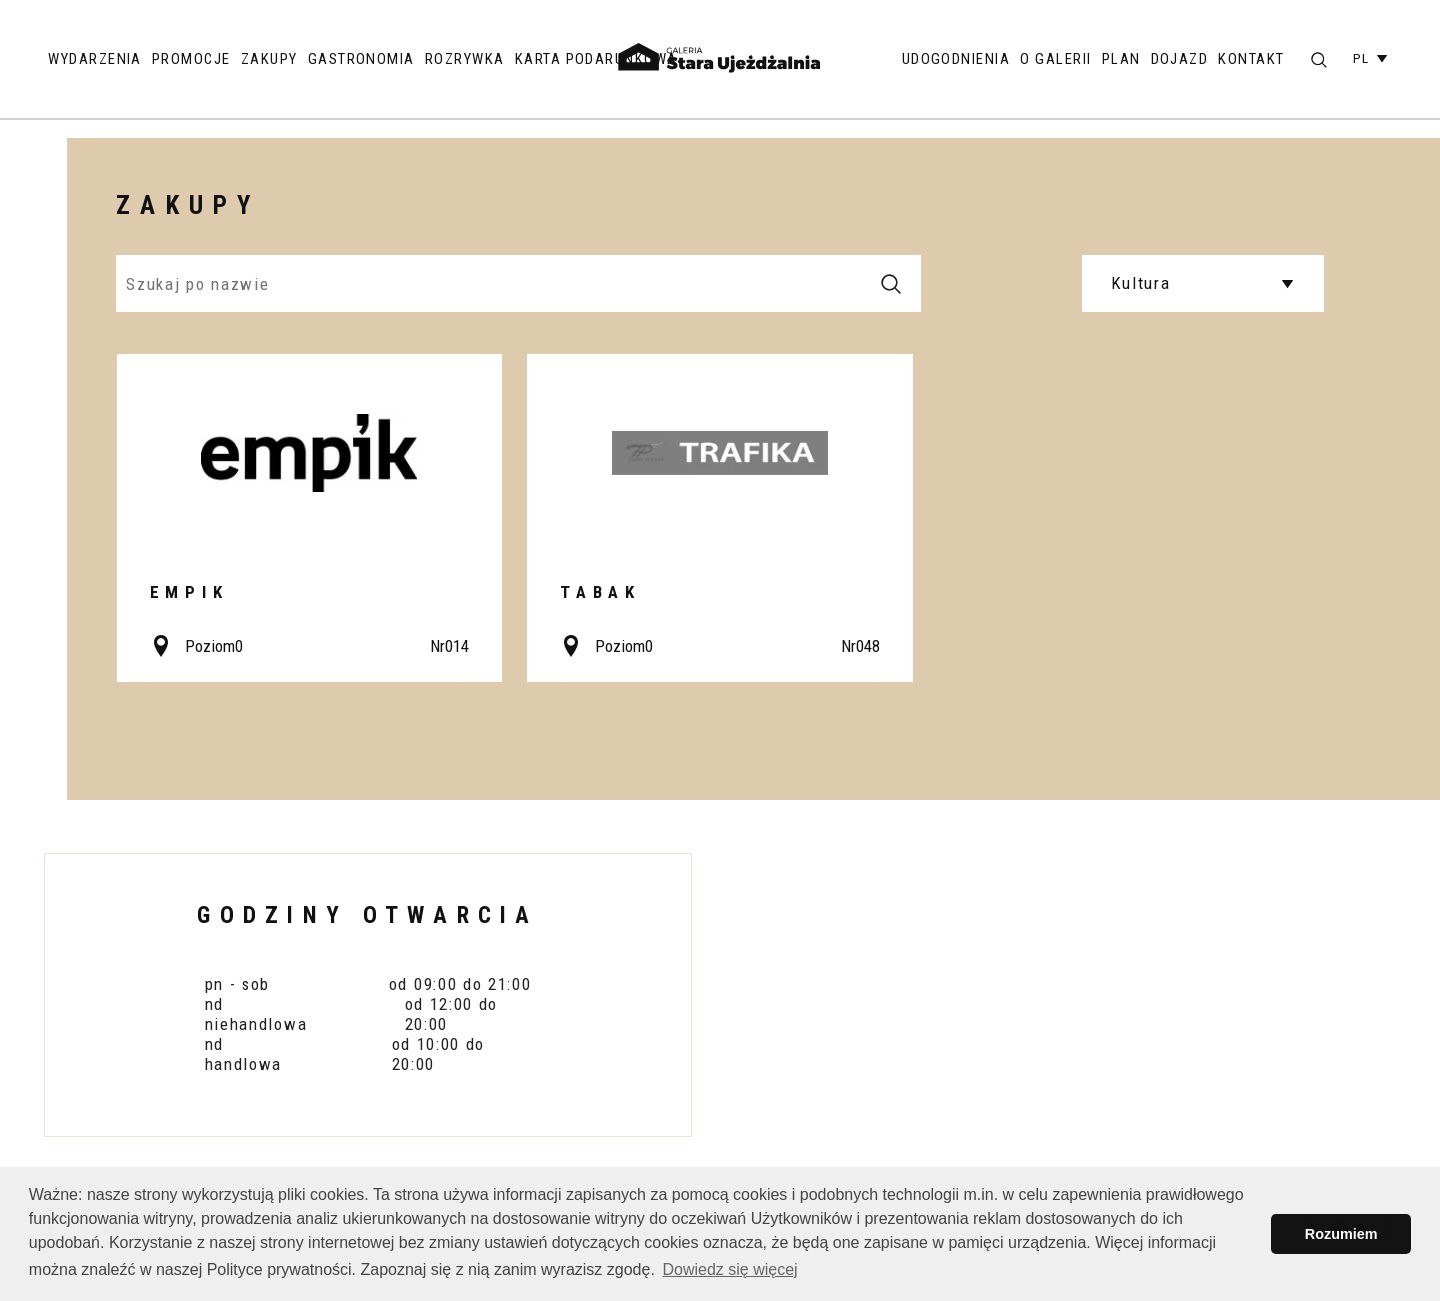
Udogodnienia (956, 59)
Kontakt (1251, 59)
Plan (1121, 59)
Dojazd (1180, 59)
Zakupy (269, 59)
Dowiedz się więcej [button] (729, 1269)
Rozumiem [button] (1341, 1234)
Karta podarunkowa (596, 59)
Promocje (191, 59)
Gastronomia (361, 59)
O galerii (1055, 59)
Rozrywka (465, 59)
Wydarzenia (95, 59)
